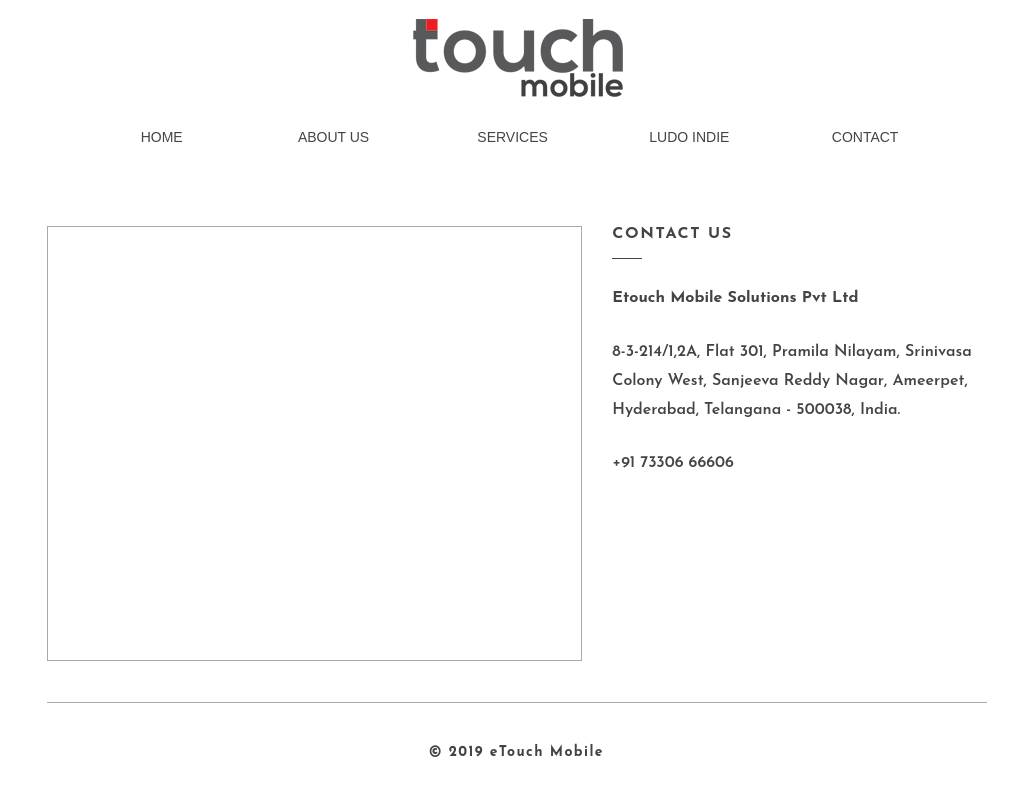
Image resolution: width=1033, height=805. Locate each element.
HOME (162, 137)
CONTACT (865, 137)
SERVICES (512, 137)
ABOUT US (333, 137)
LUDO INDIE (689, 137)
